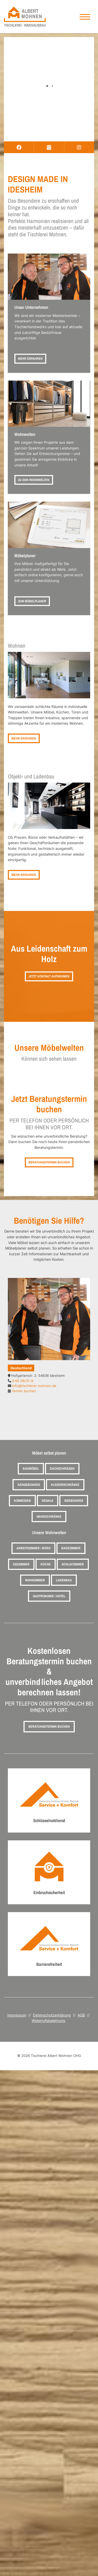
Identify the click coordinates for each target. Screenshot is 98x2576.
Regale (47, 1500)
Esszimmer (21, 1564)
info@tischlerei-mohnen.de (34, 1386)
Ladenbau (64, 1580)
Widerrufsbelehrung (48, 2020)
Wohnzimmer (35, 1580)
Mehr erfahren (30, 358)
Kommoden (22, 1500)
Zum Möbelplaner (32, 601)
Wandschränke (49, 1516)
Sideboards (73, 1500)
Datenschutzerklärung (52, 2015)
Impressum (16, 2015)
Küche (46, 1564)
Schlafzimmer (73, 1564)
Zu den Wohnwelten (33, 480)
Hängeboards (29, 1484)
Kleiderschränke (65, 1484)
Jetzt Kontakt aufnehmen (49, 976)
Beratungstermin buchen (49, 1162)
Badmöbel (31, 1468)
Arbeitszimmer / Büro (33, 1548)
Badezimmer (70, 1548)
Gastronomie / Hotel (49, 1596)
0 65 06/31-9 (22, 1381)
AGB (81, 2015)
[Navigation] (85, 16)
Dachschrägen (62, 1468)
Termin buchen (24, 1391)
